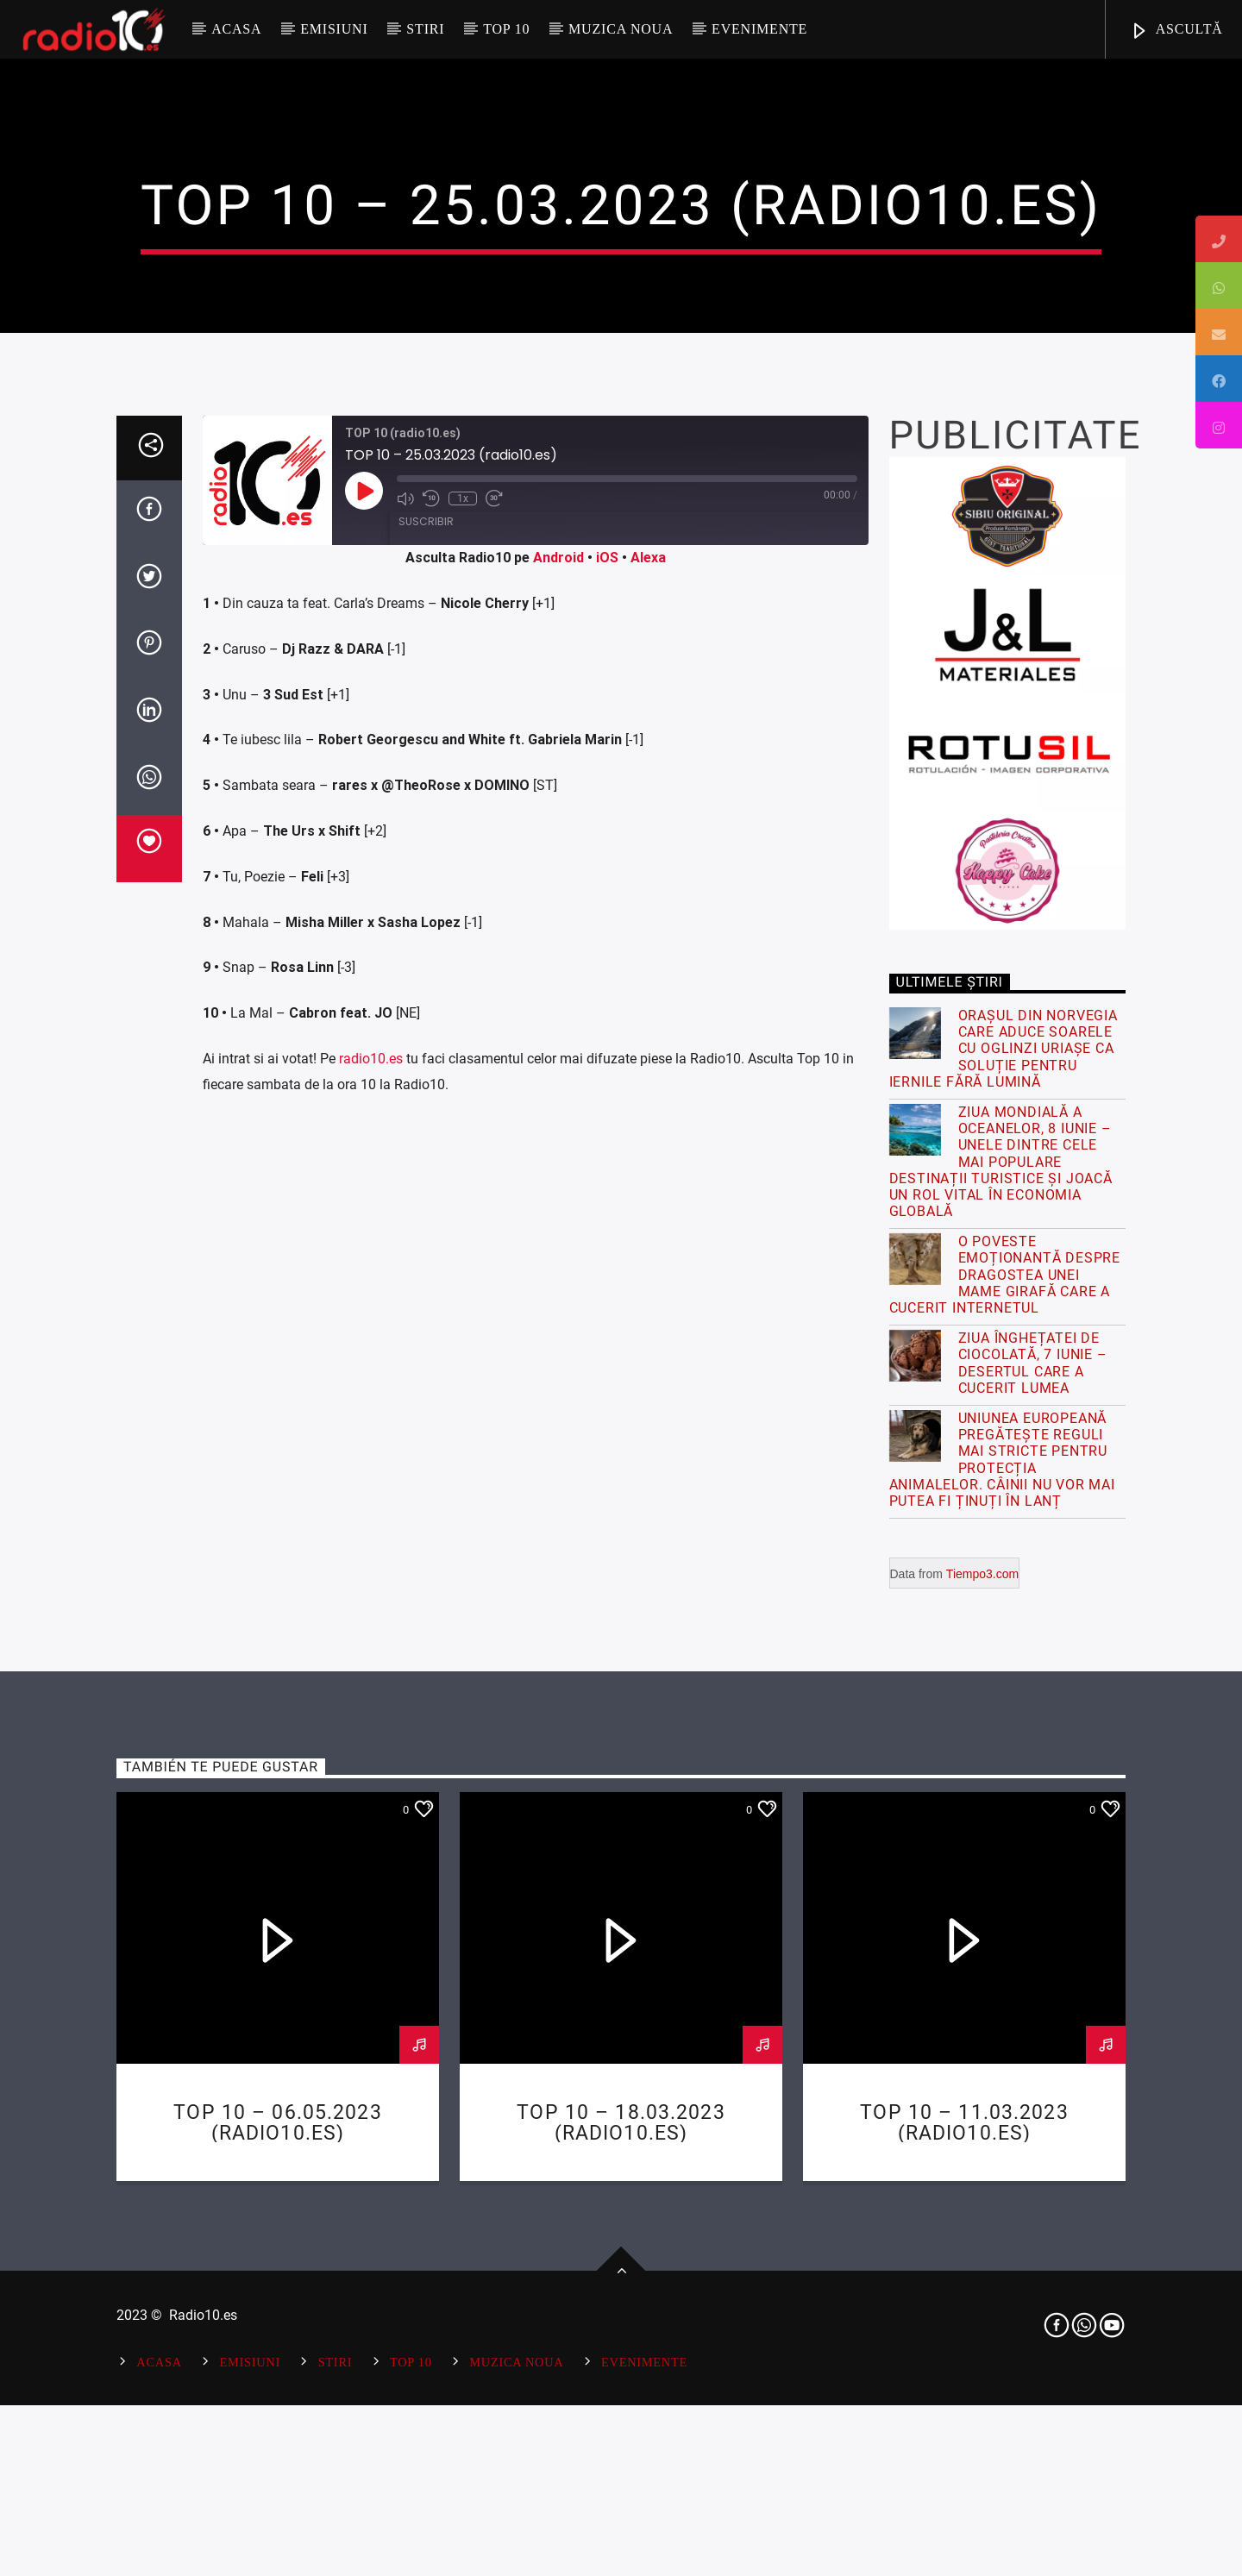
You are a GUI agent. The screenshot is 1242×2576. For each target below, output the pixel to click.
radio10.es (371, 1666)
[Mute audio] (405, 1106)
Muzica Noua (620, 29)
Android (558, 1165)
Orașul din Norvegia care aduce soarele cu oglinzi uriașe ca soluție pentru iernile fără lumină (1003, 1656)
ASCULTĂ (1176, 31)
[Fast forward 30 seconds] (494, 1106)
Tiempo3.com (982, 2182)
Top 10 (506, 29)
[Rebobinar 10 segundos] (431, 1106)
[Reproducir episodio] (364, 1099)
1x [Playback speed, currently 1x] (462, 1106)
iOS (607, 1165)
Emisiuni (333, 29)
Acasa (236, 29)
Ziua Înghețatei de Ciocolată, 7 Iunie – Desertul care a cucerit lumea (1032, 1971)
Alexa (648, 1165)
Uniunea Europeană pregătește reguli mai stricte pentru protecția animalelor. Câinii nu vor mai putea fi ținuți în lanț (1002, 2067)
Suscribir (426, 1129)
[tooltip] (1218, 239)
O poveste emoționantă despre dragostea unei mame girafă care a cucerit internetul (1004, 1882)
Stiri (425, 29)
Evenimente (759, 29)
